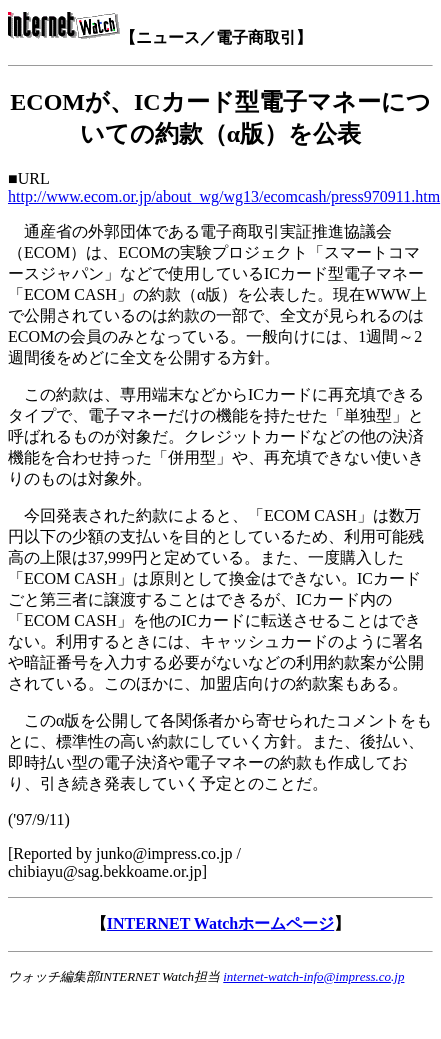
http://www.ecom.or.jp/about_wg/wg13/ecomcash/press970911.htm (224, 196)
